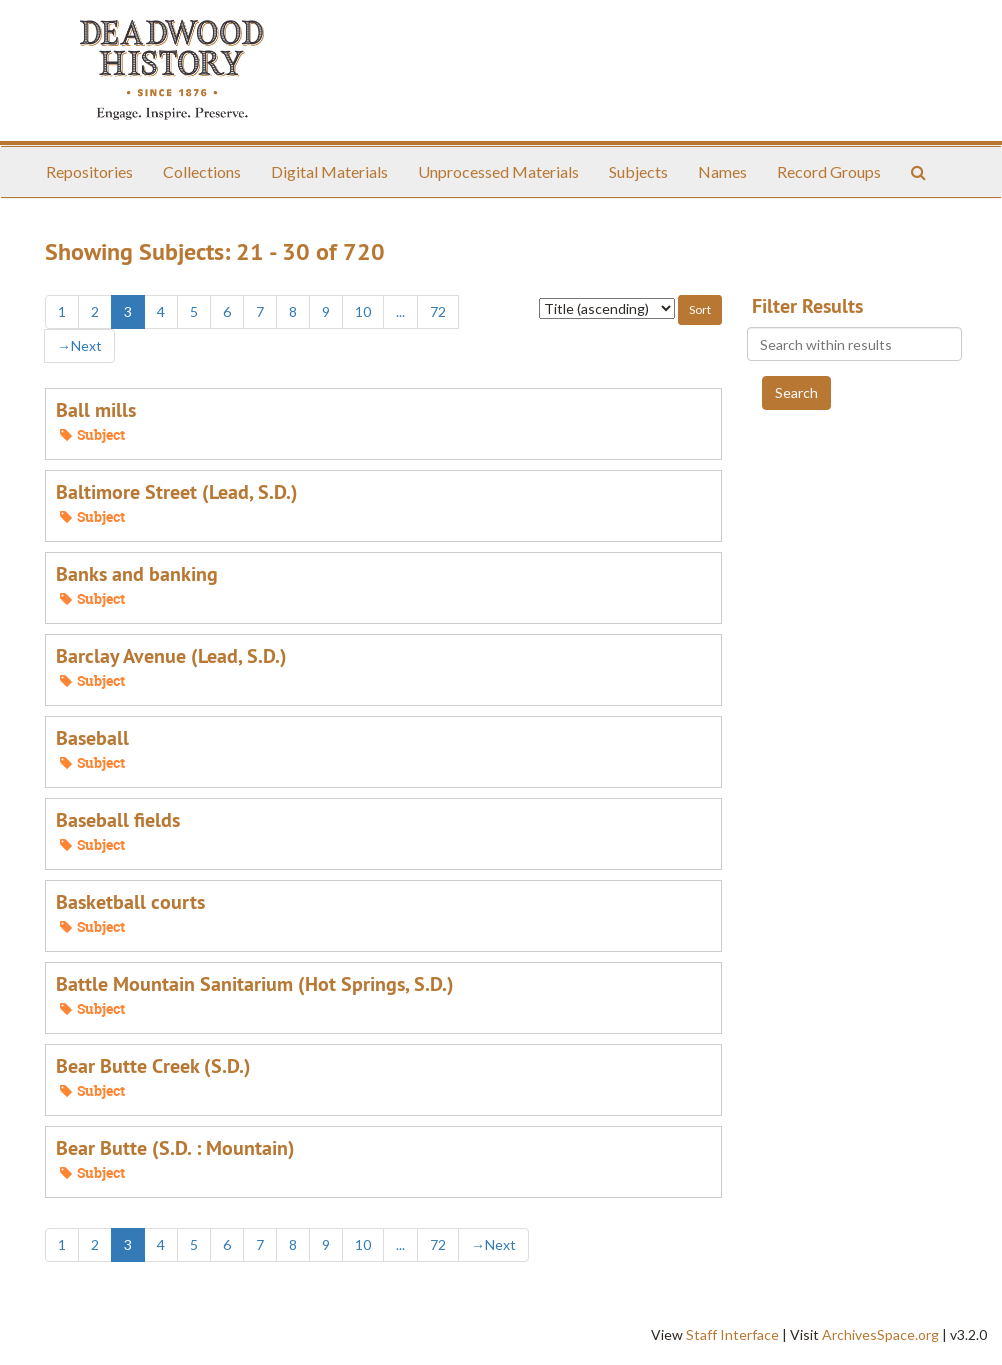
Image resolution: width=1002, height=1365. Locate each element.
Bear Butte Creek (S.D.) (153, 1066)
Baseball (92, 738)
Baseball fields (118, 820)
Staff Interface (732, 1334)
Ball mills (96, 410)
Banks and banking (137, 574)
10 (363, 311)
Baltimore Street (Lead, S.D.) (177, 492)
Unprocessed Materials (498, 171)
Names (722, 171)
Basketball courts (130, 902)
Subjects (638, 171)
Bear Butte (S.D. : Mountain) (175, 1148)
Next (79, 345)
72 (438, 311)
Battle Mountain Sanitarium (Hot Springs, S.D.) (255, 984)
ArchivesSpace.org (880, 1334)
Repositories (89, 171)
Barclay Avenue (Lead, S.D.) (171, 656)
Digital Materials (329, 171)
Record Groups (829, 171)
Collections (202, 171)
